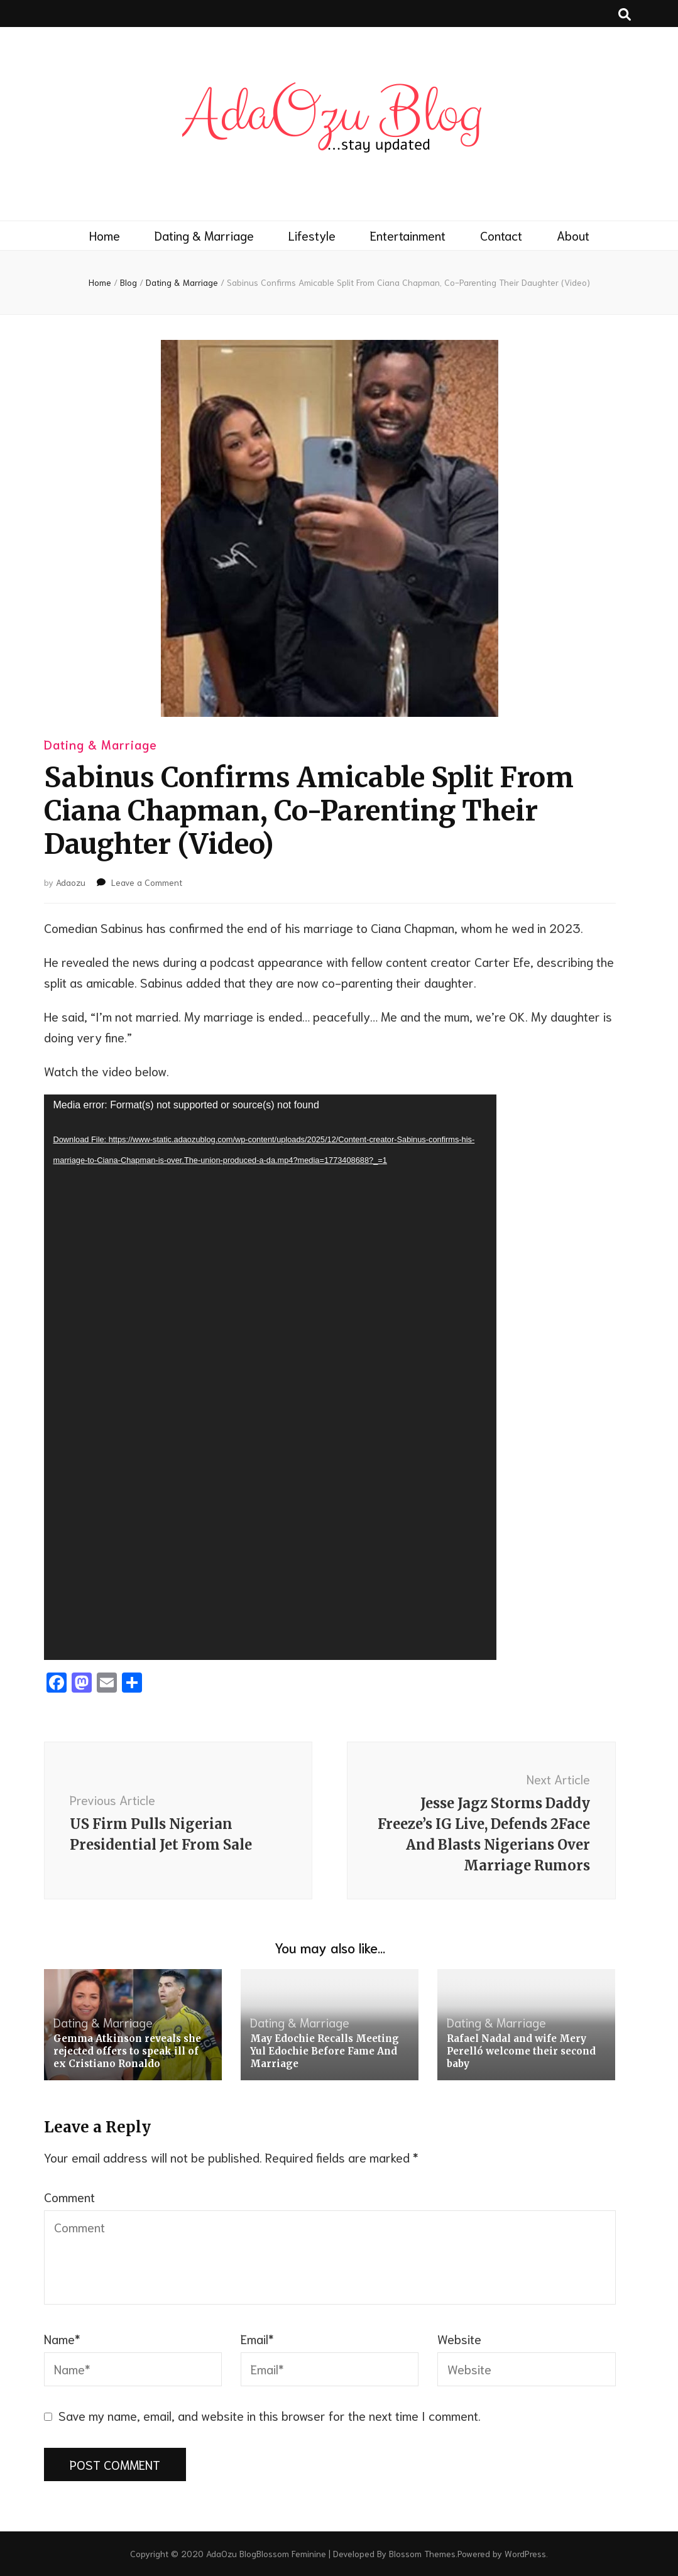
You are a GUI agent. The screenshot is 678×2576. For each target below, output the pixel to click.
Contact (501, 235)
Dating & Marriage (204, 235)
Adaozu (70, 882)
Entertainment (408, 235)
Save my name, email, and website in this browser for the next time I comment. (269, 2415)
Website (459, 2338)
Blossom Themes (422, 2553)
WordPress (525, 2553)
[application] (270, 1377)
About (573, 235)
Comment (69, 2196)
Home (104, 235)
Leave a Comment (146, 882)
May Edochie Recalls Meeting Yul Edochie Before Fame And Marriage (324, 2051)
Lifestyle (312, 235)
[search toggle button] (624, 13)
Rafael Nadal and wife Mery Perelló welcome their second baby (521, 2051)
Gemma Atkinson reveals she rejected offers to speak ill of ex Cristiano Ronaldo (127, 2051)
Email (257, 2338)
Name (62, 2338)
